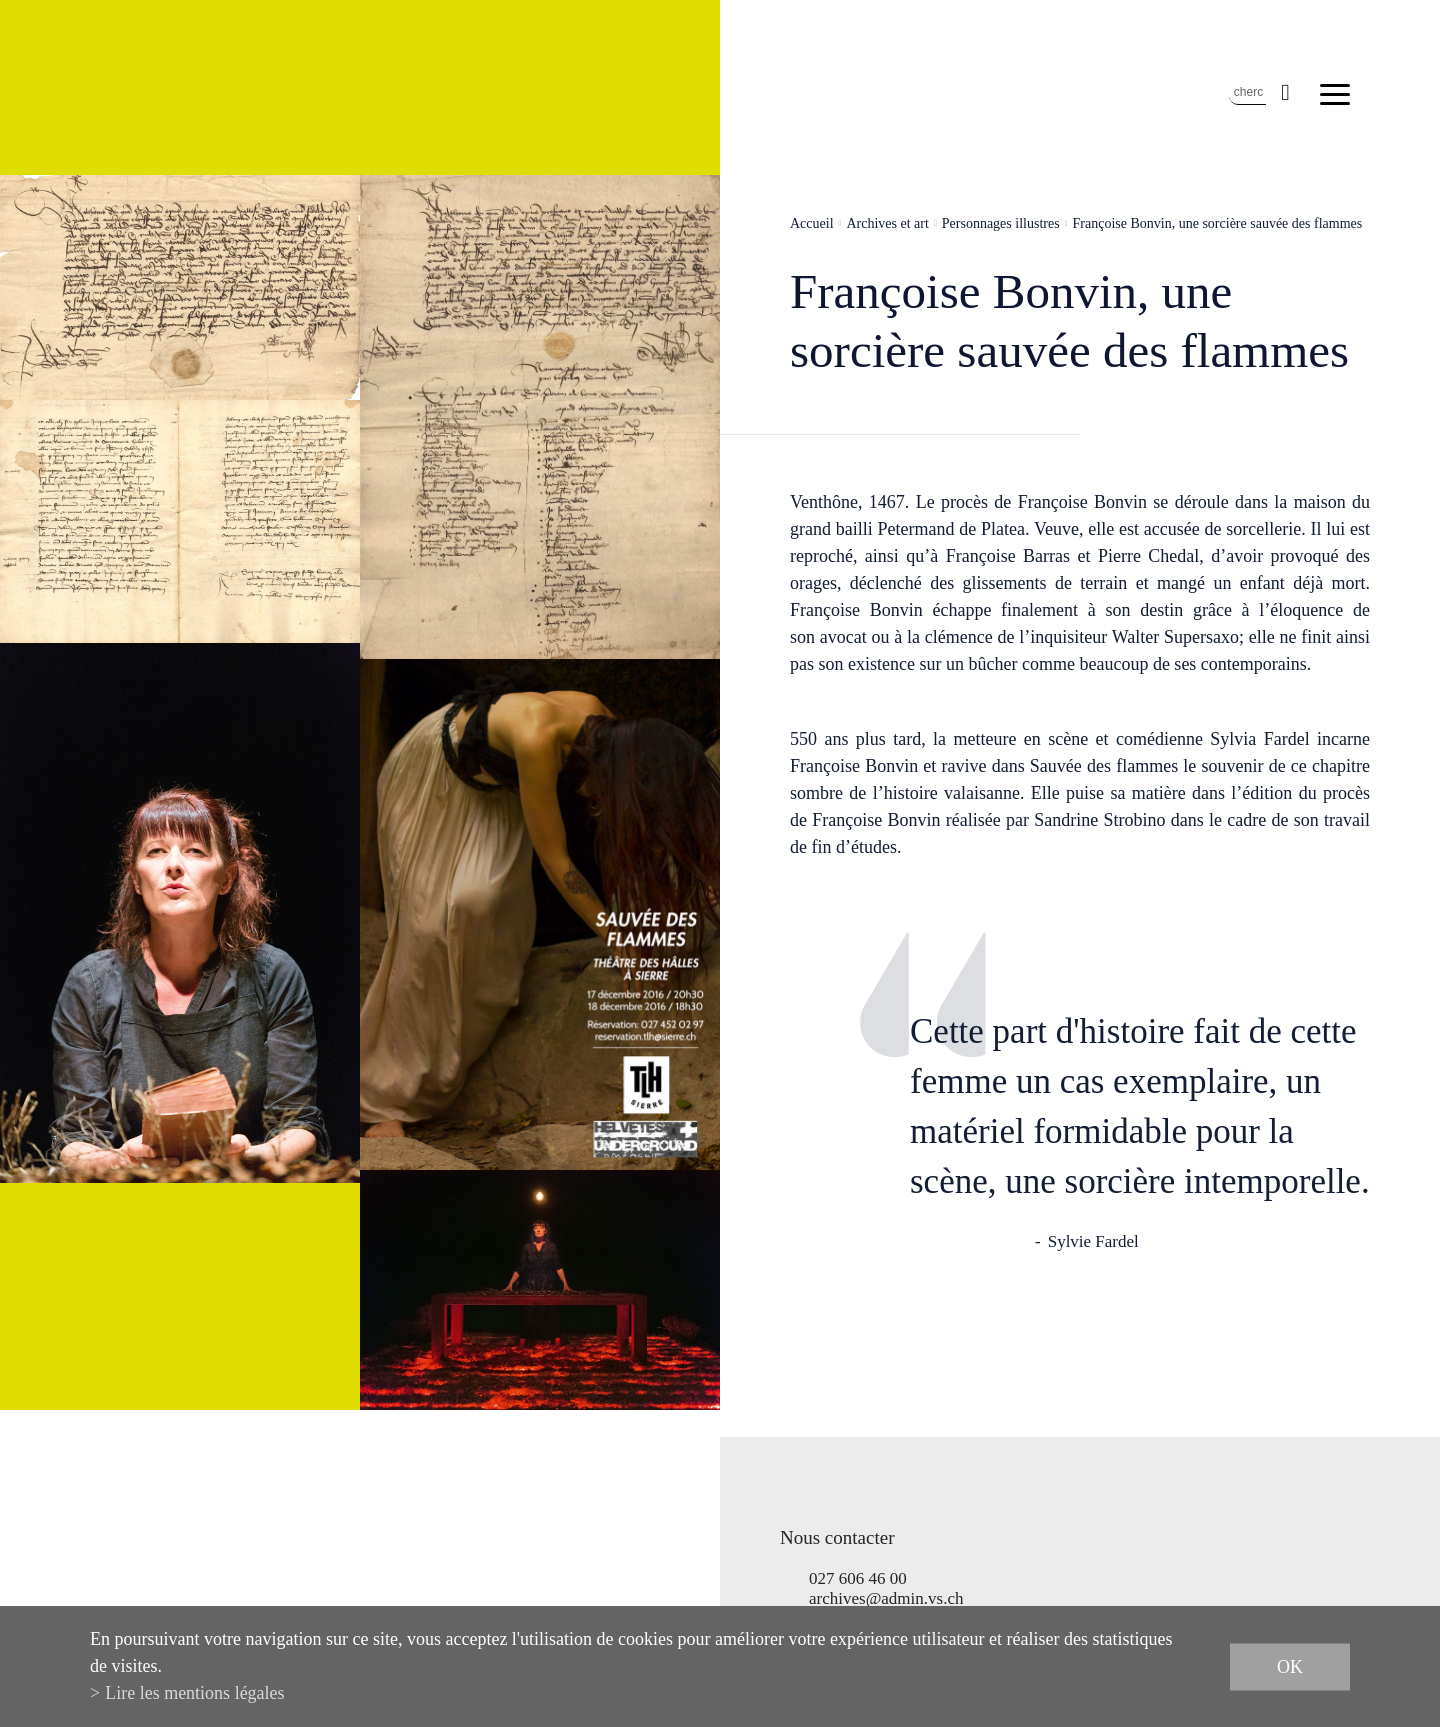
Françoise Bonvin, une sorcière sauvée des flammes (1218, 223)
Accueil (812, 223)
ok (1290, 1666)
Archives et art (887, 223)
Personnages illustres (1001, 223)
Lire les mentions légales (194, 1693)
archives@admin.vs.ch (886, 1598)
